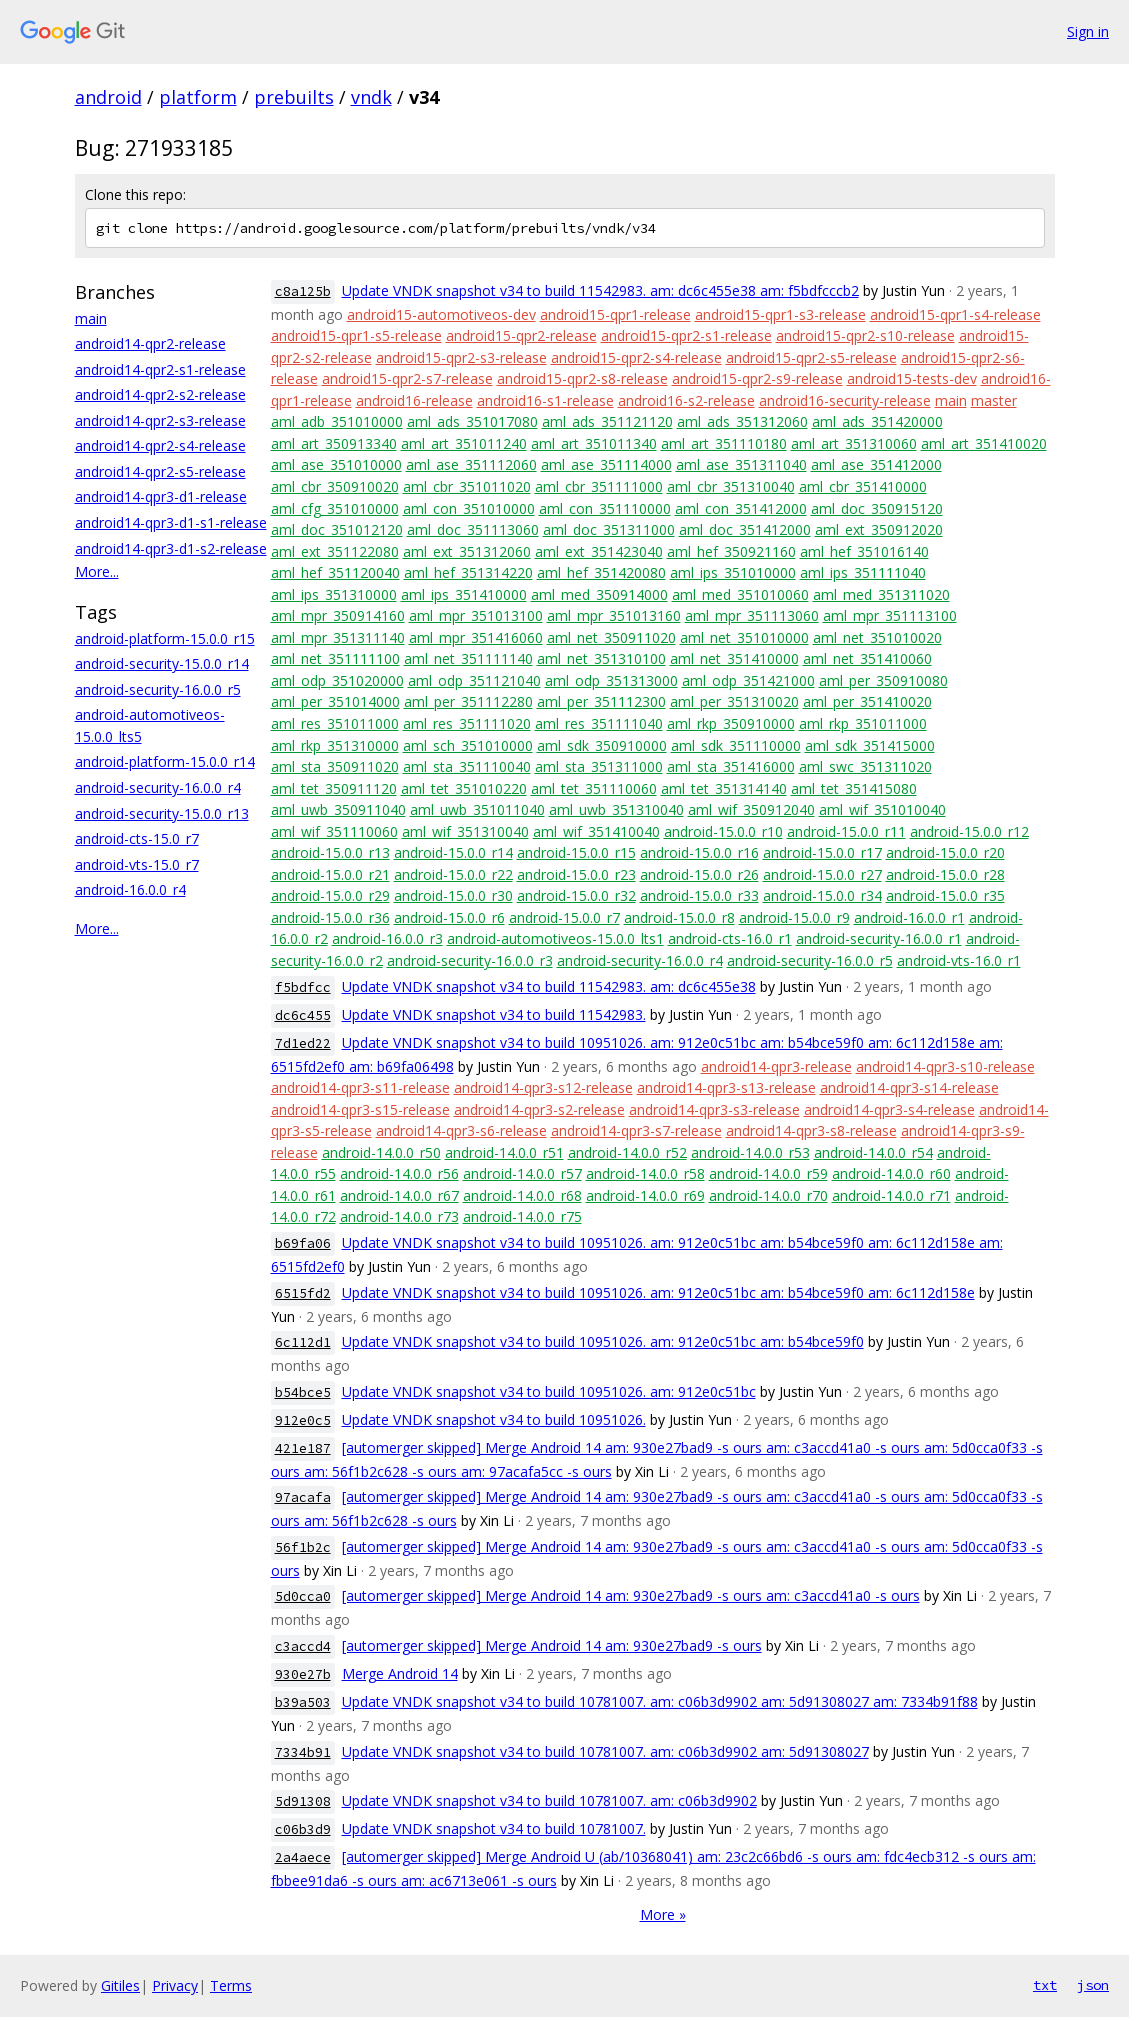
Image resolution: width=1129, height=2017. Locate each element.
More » (663, 1914)
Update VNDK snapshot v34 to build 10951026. (494, 1419)
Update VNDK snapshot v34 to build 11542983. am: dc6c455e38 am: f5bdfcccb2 (600, 290)
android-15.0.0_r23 (576, 874)
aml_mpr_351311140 (338, 637)
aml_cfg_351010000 (335, 508)
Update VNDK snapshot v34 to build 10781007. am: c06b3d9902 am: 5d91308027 (605, 1751)
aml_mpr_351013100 (476, 615)
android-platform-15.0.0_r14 (165, 761)
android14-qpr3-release (776, 1066)
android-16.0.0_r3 (387, 938)
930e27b (303, 1674)
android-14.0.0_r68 (522, 1195)
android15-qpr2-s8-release (582, 378)
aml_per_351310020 (734, 701)
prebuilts (294, 97)
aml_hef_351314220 (468, 572)
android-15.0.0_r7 (564, 917)
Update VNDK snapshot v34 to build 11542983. (494, 1014)
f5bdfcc (303, 987)
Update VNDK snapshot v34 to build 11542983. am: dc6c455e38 (549, 986)
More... (97, 571)
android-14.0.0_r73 (399, 1216)
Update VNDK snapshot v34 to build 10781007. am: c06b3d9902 (549, 1800)
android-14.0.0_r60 (891, 1173)
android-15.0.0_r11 (846, 831)
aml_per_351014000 (335, 701)
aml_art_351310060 (854, 443)
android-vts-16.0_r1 (959, 960)
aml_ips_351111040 (863, 572)
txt (1045, 1985)
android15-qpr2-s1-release (686, 335)
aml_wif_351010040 (882, 809)
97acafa (303, 1497)
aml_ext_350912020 (879, 529)
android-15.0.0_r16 (699, 852)
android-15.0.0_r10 (723, 831)
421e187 (303, 1448)
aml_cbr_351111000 (599, 486)
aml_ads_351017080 (472, 421)
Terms (231, 1985)
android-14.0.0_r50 (381, 1152)
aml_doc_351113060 (473, 529)
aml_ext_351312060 (467, 551)
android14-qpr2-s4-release (160, 445)
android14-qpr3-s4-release (889, 1109)
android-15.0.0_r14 (453, 852)
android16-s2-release (686, 400)
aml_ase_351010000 (336, 464)
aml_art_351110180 (724, 443)
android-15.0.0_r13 (330, 852)
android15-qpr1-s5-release (356, 335)
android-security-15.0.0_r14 (162, 663)
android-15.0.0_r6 (449, 917)
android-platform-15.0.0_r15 (165, 638)
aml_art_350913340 (334, 443)
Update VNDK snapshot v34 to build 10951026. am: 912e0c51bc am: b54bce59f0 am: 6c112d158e (658, 1292)
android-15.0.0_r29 (330, 895)
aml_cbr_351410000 (863, 486)
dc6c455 (303, 1015)
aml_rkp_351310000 (335, 745)
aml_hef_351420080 (601, 572)
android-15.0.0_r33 (699, 895)
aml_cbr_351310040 (731, 486)
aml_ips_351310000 (334, 594)
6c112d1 (303, 1342)
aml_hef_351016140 (864, 551)
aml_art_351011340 (594, 443)
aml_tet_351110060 (594, 788)
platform (198, 97)
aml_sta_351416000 (731, 766)
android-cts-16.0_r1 (730, 938)
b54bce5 (303, 1392)
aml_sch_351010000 (468, 745)
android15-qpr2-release (521, 335)
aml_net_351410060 (867, 658)
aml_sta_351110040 (467, 766)
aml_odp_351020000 (337, 680)
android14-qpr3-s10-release (945, 1066)
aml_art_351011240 (464, 443)
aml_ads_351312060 (742, 421)
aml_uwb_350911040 (338, 809)
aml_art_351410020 (984, 443)
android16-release (414, 400)
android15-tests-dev (912, 378)
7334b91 (303, 1752)
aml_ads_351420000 (877, 421)
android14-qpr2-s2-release (160, 394)
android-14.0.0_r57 (522, 1173)
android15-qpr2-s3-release (461, 357)
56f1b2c (303, 1547)
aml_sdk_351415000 (870, 745)
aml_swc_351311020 (865, 766)
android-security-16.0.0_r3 (470, 960)
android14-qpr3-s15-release (360, 1109)
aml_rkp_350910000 (731, 723)
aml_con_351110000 (605, 508)
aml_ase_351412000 (876, 464)
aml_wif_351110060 (334, 831)
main (91, 318)
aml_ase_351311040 (741, 464)
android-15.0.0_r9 (794, 917)
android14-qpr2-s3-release (160, 420)
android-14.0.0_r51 (504, 1152)
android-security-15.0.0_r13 (162, 813)
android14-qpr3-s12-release (543, 1087)
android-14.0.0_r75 (522, 1216)
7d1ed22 (303, 1043)
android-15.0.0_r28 (945, 874)
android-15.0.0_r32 (576, 895)
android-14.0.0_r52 (627, 1152)
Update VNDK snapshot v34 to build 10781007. (494, 1828)
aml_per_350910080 (883, 680)
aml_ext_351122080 (335, 551)
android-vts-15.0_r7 (137, 864)
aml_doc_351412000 (745, 529)
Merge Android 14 (400, 1673)
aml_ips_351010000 (733, 572)
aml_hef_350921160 (731, 551)
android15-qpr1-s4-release (955, 314)
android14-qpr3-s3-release (714, 1109)
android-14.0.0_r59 (768, 1173)
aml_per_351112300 (601, 701)
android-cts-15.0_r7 (137, 838)
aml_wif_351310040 (465, 831)
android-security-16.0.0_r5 (158, 689)
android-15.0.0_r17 (822, 852)
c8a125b (303, 291)
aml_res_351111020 (467, 723)
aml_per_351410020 (867, 701)
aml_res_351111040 (599, 723)
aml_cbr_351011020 (467, 486)
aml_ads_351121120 (607, 421)
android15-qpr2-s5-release (811, 357)
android (108, 97)
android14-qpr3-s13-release (726, 1087)
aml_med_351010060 (740, 594)
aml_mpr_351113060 (752, 615)
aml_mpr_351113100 (890, 615)
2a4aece (303, 1857)
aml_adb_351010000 (337, 421)
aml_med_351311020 (881, 594)
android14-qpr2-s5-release (160, 471)
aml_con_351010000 (469, 508)
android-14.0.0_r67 (399, 1195)
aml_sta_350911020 (335, 766)
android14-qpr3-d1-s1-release (171, 522)
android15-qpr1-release (615, 314)
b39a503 (303, 1702)
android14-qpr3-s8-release (811, 1130)
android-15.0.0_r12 (969, 831)
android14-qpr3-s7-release (636, 1130)
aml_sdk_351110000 (736, 745)
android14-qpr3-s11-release (360, 1087)
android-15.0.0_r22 (453, 874)
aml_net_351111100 (335, 658)
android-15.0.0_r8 (679, 917)
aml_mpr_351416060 (476, 637)
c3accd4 (303, 1646)
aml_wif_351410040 (596, 831)
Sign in (1088, 31)
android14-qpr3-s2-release (539, 1109)
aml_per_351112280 (468, 701)
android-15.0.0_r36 (330, 917)
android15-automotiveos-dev (441, 314)
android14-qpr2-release (150, 343)
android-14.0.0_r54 (873, 1152)
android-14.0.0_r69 (645, 1195)
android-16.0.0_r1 (909, 917)
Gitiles (120, 1985)
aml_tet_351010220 (464, 788)
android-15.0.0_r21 (330, 874)
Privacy (175, 1985)
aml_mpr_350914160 (338, 615)
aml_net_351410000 (734, 658)
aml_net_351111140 (468, 658)
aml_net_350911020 (611, 637)
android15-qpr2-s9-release (757, 378)
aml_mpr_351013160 (614, 615)
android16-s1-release (545, 400)
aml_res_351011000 (335, 723)
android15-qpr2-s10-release (865, 335)
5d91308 (303, 1801)
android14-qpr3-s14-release (909, 1087)
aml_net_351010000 (744, 637)
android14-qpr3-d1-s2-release (171, 548)
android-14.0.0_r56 (399, 1173)
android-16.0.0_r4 (130, 889)
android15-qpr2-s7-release (407, 378)
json (1093, 1985)
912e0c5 (303, 1420)
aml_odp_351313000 (611, 680)
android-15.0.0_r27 (822, 874)
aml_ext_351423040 (599, 551)
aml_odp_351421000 (748, 680)
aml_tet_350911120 (334, 788)
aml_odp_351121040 (474, 680)
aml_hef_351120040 (335, 572)
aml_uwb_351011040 (477, 809)
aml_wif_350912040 (751, 809)
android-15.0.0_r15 (576, 852)
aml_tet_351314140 (724, 788)
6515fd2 (303, 1293)
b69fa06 (303, 1243)
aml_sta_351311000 (599, 766)
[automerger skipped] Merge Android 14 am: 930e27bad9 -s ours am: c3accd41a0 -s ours (631, 1595)
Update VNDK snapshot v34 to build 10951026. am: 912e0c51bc (549, 1391)
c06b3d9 (303, 1829)
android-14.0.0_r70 (768, 1195)
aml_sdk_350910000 (602, 745)
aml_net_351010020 (877, 637)
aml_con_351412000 (741, 508)
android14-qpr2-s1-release (160, 369)
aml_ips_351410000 (464, 594)
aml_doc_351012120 (337, 529)
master (994, 400)
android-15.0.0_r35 (945, 895)
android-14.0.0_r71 (891, 1195)
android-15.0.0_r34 (822, 895)
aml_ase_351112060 (471, 464)
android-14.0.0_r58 (645, 1173)
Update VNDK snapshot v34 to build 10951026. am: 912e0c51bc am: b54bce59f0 (603, 1341)
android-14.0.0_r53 (750, 1152)
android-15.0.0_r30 (453, 895)
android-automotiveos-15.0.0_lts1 (555, 938)
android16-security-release (845, 400)
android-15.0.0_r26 (699, 874)
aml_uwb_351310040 (616, 809)
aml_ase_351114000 (606, 464)
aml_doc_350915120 (877, 508)
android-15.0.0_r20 (945, 852)
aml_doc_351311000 (609, 529)
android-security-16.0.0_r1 (879, 938)
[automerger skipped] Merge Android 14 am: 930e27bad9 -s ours (552, 1645)
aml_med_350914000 (599, 594)
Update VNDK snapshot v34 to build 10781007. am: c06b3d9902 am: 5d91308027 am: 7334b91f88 (660, 1701)
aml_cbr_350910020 (335, 486)
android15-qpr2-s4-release (636, 357)
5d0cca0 (303, 1596)
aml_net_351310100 (601, 658)
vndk (371, 97)
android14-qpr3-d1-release (161, 496)
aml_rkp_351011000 (863, 723)
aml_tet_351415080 (854, 788)
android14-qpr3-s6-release (461, 1130)
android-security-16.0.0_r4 (158, 787)
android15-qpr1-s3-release (780, 314)
